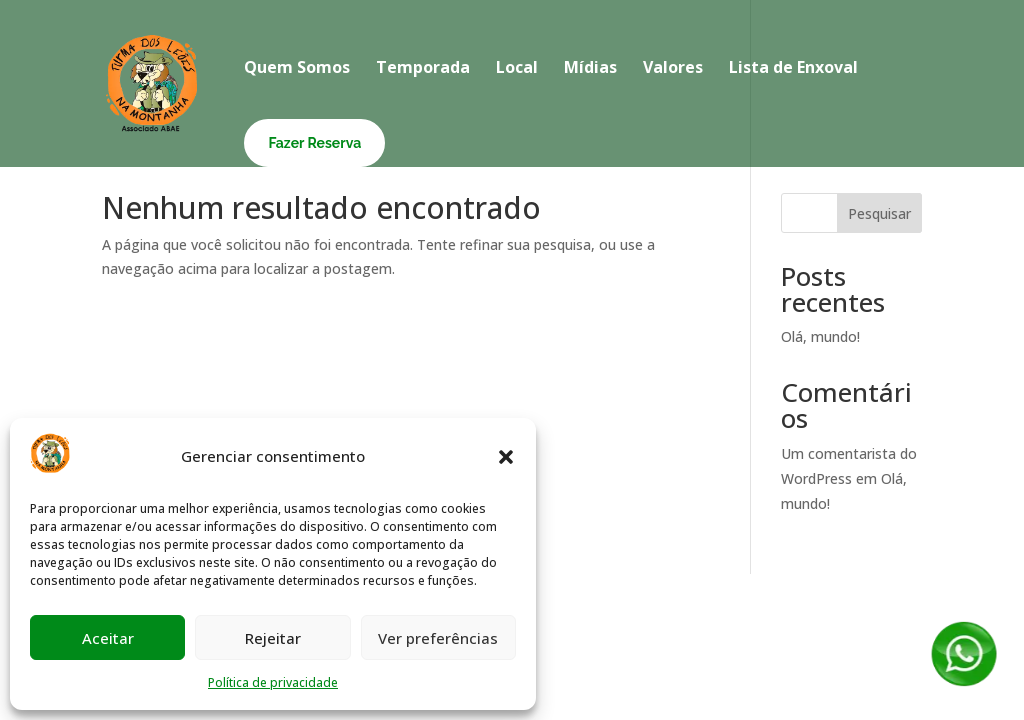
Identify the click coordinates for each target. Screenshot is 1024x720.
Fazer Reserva (314, 143)
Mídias (590, 69)
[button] (506, 457)
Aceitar (108, 638)
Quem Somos (297, 69)
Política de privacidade (273, 682)
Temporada (423, 69)
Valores (673, 69)
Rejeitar (273, 638)
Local (517, 69)
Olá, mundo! (820, 336)
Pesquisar (879, 213)
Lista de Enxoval (793, 69)
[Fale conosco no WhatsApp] (964, 682)
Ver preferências (438, 638)
